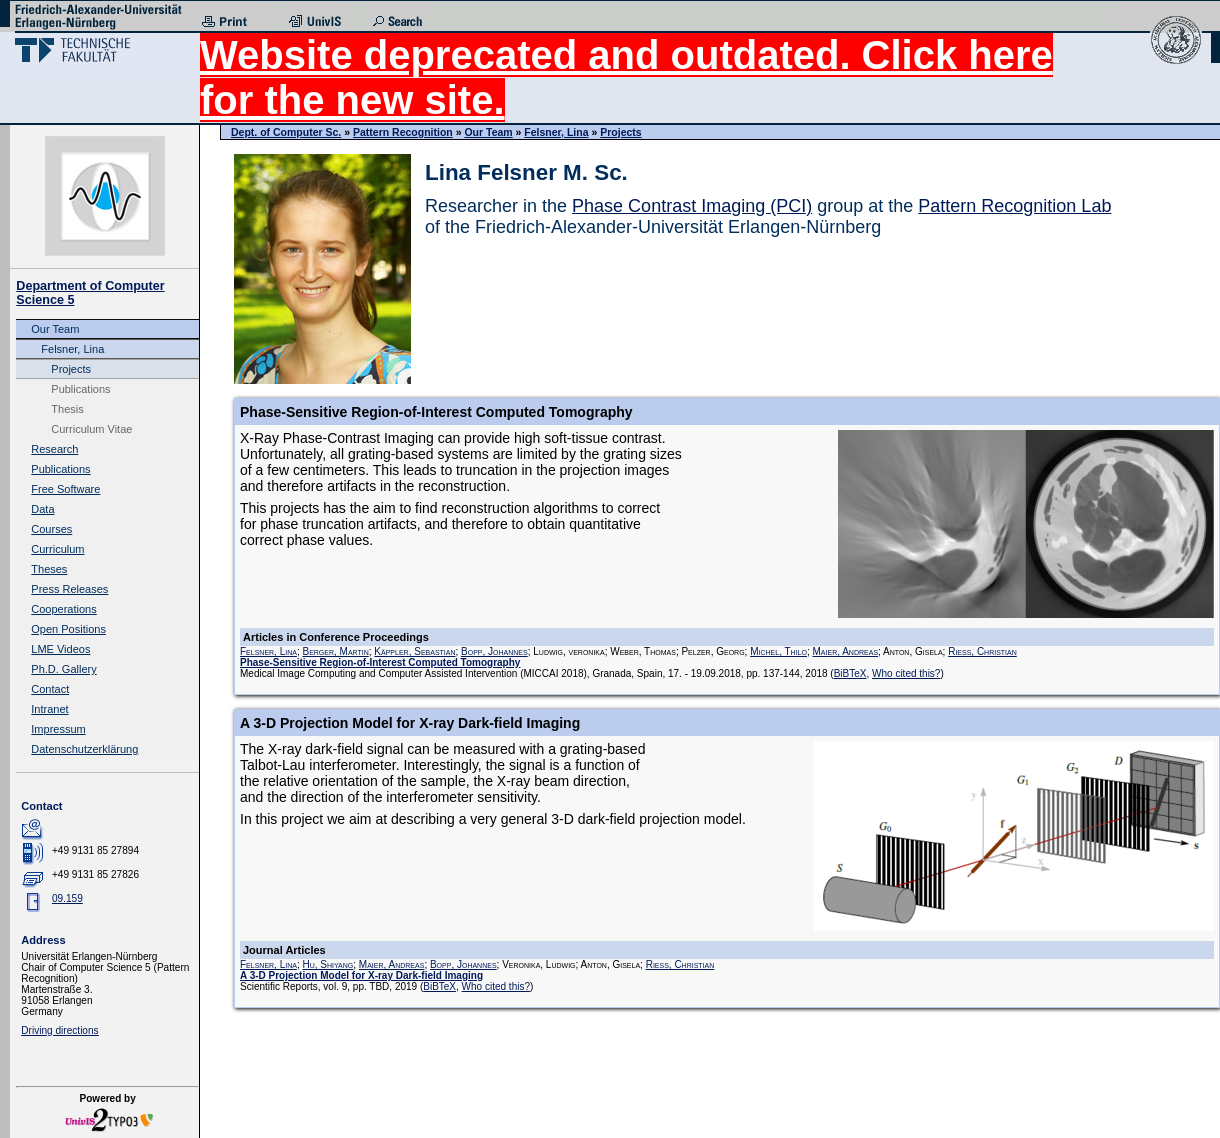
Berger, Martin (335, 651)
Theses (49, 569)
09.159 (67, 898)
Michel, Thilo (778, 651)
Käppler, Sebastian (414, 651)
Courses (51, 529)
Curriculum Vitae (91, 429)
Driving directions (59, 1030)
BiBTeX (850, 673)
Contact (50, 689)
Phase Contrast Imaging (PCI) (692, 206)
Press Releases (69, 589)
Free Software (65, 489)
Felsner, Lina (72, 349)
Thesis (67, 409)
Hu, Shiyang (327, 964)
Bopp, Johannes (494, 651)
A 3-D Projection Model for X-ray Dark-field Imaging (361, 975)
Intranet (49, 709)
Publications (80, 389)
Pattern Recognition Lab (1014, 206)
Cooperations (63, 609)
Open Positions (68, 629)
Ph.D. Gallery (63, 669)
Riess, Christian (982, 651)
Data (42, 509)
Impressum (58, 729)
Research (54, 449)
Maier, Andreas (846, 651)
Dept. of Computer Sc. (286, 132)
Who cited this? (906, 673)
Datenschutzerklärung (84, 749)
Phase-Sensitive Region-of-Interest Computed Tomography (380, 662)
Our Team (55, 329)
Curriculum (57, 549)
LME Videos (60, 649)
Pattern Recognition (403, 132)
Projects (71, 369)
